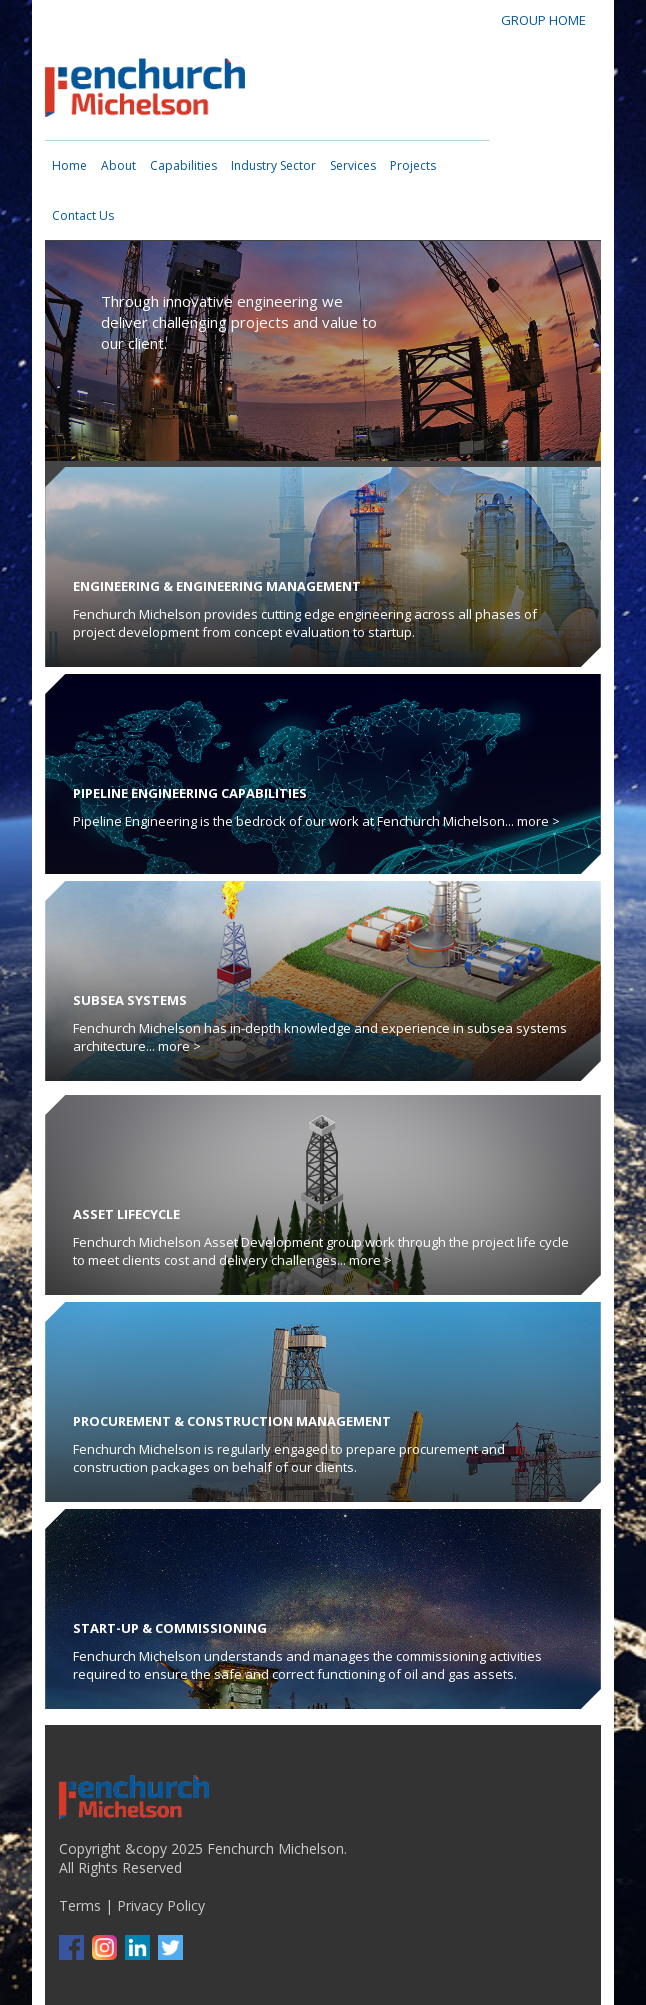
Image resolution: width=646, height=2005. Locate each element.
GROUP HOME (543, 20)
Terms (80, 1905)
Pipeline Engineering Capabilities (190, 793)
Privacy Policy (161, 1905)
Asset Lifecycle (126, 1214)
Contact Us (83, 215)
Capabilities (183, 165)
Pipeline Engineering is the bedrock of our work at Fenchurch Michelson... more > (316, 821)
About (118, 165)
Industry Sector (273, 165)
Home (69, 165)
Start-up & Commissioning (170, 1628)
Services (353, 165)
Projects (413, 165)
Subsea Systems (130, 1000)
